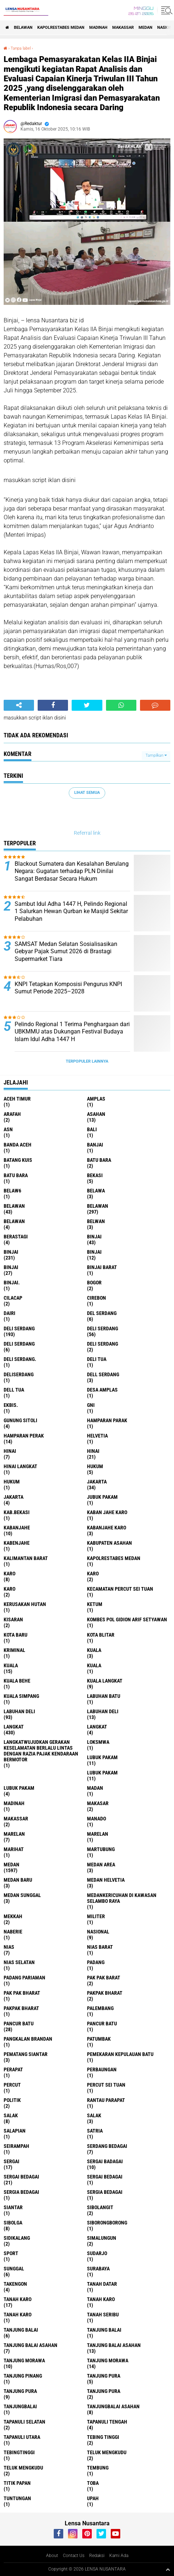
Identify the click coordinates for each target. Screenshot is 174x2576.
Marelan (97, 1834)
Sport (11, 2253)
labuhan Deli (19, 1711)
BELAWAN (23, 27)
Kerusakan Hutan (25, 1604)
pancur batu (19, 2023)
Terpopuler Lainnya (87, 1061)
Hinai (93, 1451)
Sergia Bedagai (104, 2192)
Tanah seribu (103, 2314)
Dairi (9, 1313)
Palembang (100, 2008)
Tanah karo (101, 2299)
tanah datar (102, 2284)
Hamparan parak (107, 1420)
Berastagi (16, 1236)
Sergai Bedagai (104, 2177)
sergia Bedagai (21, 2192)
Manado (96, 1819)
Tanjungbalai (20, 2406)
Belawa (96, 1191)
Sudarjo (97, 2253)
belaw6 (12, 1191)
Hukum (12, 1482)
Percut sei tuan (106, 2085)
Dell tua (14, 1390)
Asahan (96, 1114)
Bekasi (95, 1175)
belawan (14, 1206)
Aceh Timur (17, 1099)
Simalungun (101, 2238)
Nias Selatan (19, 1962)
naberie (13, 1932)
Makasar (98, 1803)
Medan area (101, 1864)
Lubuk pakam (19, 1788)
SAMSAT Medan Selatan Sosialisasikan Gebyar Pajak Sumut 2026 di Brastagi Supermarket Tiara (66, 951)
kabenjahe (17, 1543)
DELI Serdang (19, 1344)
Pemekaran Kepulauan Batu (120, 2054)
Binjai (11, 1252)
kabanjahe (17, 1528)
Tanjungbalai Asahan (113, 2406)
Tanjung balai (104, 2330)
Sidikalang (17, 2238)
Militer (96, 1916)
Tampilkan (156, 755)
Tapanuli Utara (22, 2437)
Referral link (87, 833)
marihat (14, 1849)
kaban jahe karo (107, 1512)
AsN (8, 1129)
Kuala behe (17, 1681)
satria (95, 2131)
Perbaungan (102, 2069)
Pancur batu (102, 2023)
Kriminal (14, 1650)
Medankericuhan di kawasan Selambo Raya (121, 1898)
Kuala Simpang (21, 1696)
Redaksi (97, 2555)
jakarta (97, 1482)
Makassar (123, 27)
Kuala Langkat (104, 1681)
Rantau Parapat (106, 2100)
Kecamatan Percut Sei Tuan (120, 1589)
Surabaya (98, 2269)
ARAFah (12, 1114)
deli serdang (19, 1328)
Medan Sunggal (22, 1895)
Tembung (98, 2468)
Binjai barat (102, 1267)
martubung (101, 1849)
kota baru (15, 1635)
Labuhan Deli (102, 1711)
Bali (92, 1129)
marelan (14, 1834)
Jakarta (13, 1497)
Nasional (98, 1932)
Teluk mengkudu (23, 2468)
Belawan (97, 1206)
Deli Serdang (102, 1328)
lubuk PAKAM (102, 1773)
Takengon (15, 2284)
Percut (12, 2085)
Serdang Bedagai (107, 2146)
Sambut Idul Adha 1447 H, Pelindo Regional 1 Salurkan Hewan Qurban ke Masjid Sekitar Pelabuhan (71, 911)
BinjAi (94, 1252)
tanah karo (17, 2299)
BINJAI (11, 1267)
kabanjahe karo (106, 1528)
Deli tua (96, 1359)
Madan (95, 1788)
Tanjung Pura (103, 2391)
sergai (11, 2161)
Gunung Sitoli (20, 1420)
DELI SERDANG (102, 1344)
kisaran (13, 1619)
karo (9, 1573)
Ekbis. (11, 1405)
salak (11, 2115)
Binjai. (12, 1282)
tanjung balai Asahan (30, 2345)
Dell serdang (103, 1374)
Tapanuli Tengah (107, 2422)
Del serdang (102, 1313)
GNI (91, 1405)
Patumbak (99, 2039)
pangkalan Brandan (28, 2039)
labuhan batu (103, 1696)
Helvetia (97, 1436)
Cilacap (13, 1298)
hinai (10, 1451)
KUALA (94, 1665)
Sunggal (14, 2269)
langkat (14, 1727)
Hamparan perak (24, 1436)
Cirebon (96, 1298)
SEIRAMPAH (16, 2146)
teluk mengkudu (106, 2452)
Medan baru (18, 1880)
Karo (93, 1573)
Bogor (94, 1282)
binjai (94, 1236)
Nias (9, 1947)
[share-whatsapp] (121, 705)
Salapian (15, 2131)
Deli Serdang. (20, 1359)
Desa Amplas (102, 1390)
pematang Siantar (26, 2054)
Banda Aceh (17, 1145)
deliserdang (19, 1374)
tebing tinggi (103, 2437)
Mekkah (13, 1916)
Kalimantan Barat (26, 1558)
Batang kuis (18, 1160)
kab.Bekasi (17, 1512)
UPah (93, 2498)
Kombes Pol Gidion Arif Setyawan (127, 1619)
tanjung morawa (24, 2360)
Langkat (97, 1727)
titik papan (17, 2483)
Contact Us (73, 2555)
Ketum (94, 1604)
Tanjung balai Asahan (114, 2345)
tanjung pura (103, 2376)
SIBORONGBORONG (107, 2223)
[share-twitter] (87, 705)
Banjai (95, 1145)
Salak (94, 2115)
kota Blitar (100, 1635)
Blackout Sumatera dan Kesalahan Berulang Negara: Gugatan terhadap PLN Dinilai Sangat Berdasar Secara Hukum (72, 871)
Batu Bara (16, 1175)
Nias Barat (100, 1947)
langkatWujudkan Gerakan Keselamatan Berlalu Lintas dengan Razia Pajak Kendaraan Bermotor (41, 1750)
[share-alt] (19, 705)
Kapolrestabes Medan (60, 27)
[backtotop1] (167, 2569)
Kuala (11, 1665)
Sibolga (13, 2223)
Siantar (13, 2207)
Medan (145, 27)
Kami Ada (118, 2555)
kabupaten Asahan (109, 1543)
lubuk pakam (102, 1757)
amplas (96, 1099)
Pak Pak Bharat (22, 1993)
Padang (96, 1962)
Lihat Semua (87, 792)
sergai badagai (105, 2161)
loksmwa (98, 1742)
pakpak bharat (104, 1993)
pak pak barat (103, 1978)
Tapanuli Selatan (24, 2422)
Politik (12, 2100)
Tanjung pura (20, 2391)
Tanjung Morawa (107, 2360)
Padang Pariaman (24, 1978)
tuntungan (17, 2498)
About (52, 2555)
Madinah (98, 27)
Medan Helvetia (106, 1880)
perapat (13, 2069)
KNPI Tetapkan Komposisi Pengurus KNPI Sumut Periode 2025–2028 (68, 988)
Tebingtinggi (19, 2452)
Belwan (96, 1221)
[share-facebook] (53, 705)
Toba (93, 2483)
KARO (9, 1589)
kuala (94, 1650)
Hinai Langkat (20, 1466)
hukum (95, 1466)
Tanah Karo (17, 2314)
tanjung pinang (23, 2376)
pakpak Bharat (21, 2008)
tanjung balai (21, 2330)
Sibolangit (100, 2207)
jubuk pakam (102, 1497)
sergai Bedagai (21, 2177)
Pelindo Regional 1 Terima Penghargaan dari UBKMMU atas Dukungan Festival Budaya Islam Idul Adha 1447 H (72, 1032)
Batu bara (99, 1160)
